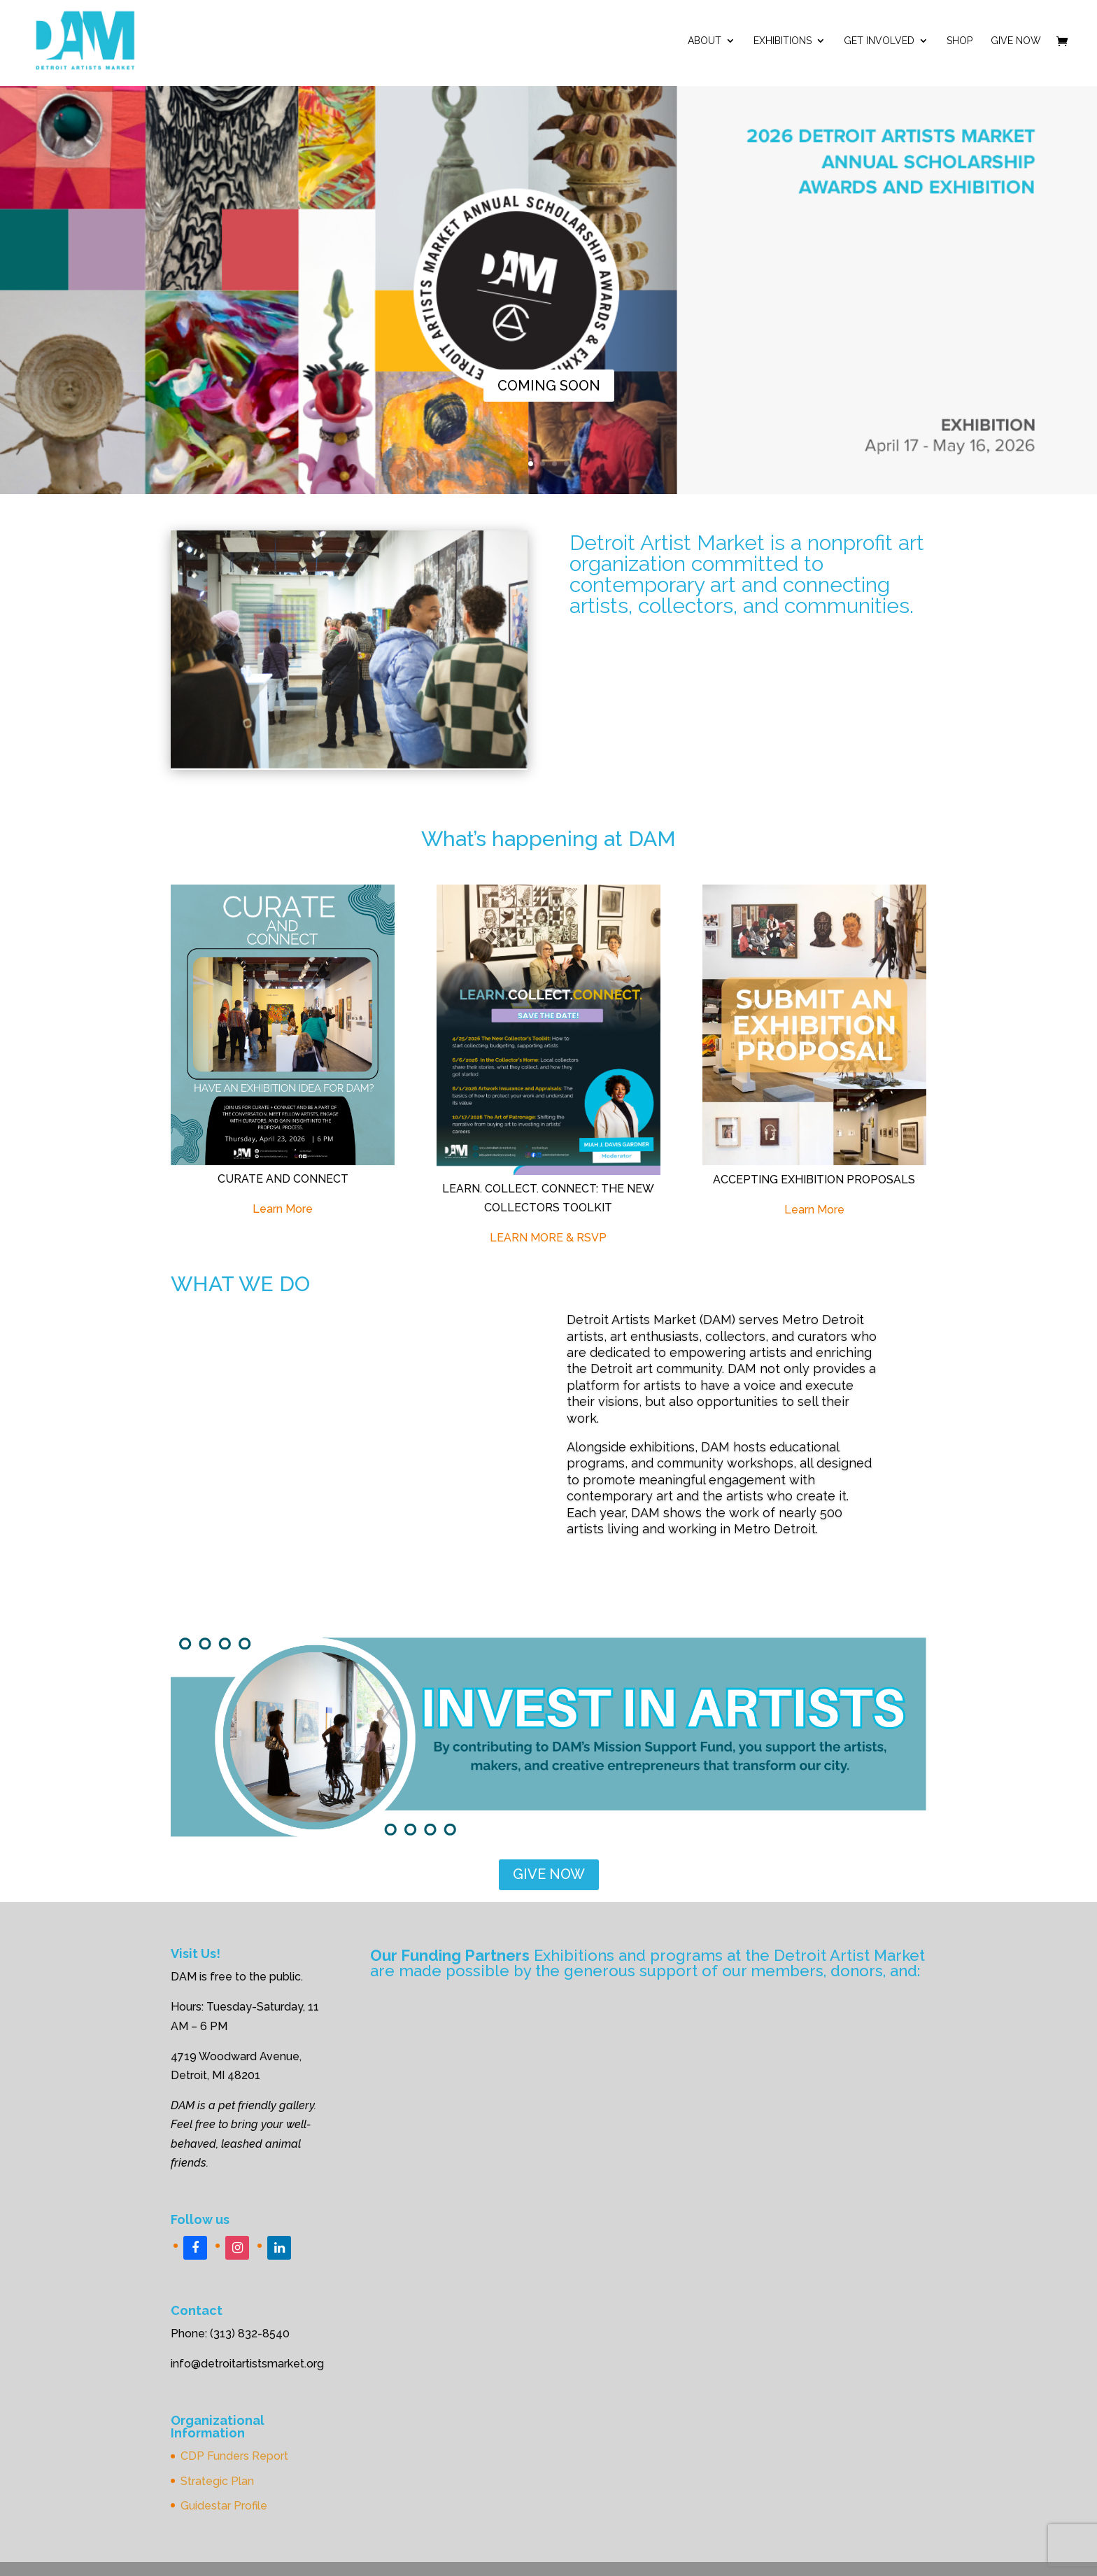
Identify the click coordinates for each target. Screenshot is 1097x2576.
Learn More (283, 1209)
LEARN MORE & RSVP (548, 1237)
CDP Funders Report (234, 2456)
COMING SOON (548, 385)
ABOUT (704, 41)
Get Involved (879, 41)
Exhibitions (782, 41)
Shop (959, 41)
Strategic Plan (217, 2481)
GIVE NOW (549, 1874)
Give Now (1016, 41)
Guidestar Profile (224, 2505)
